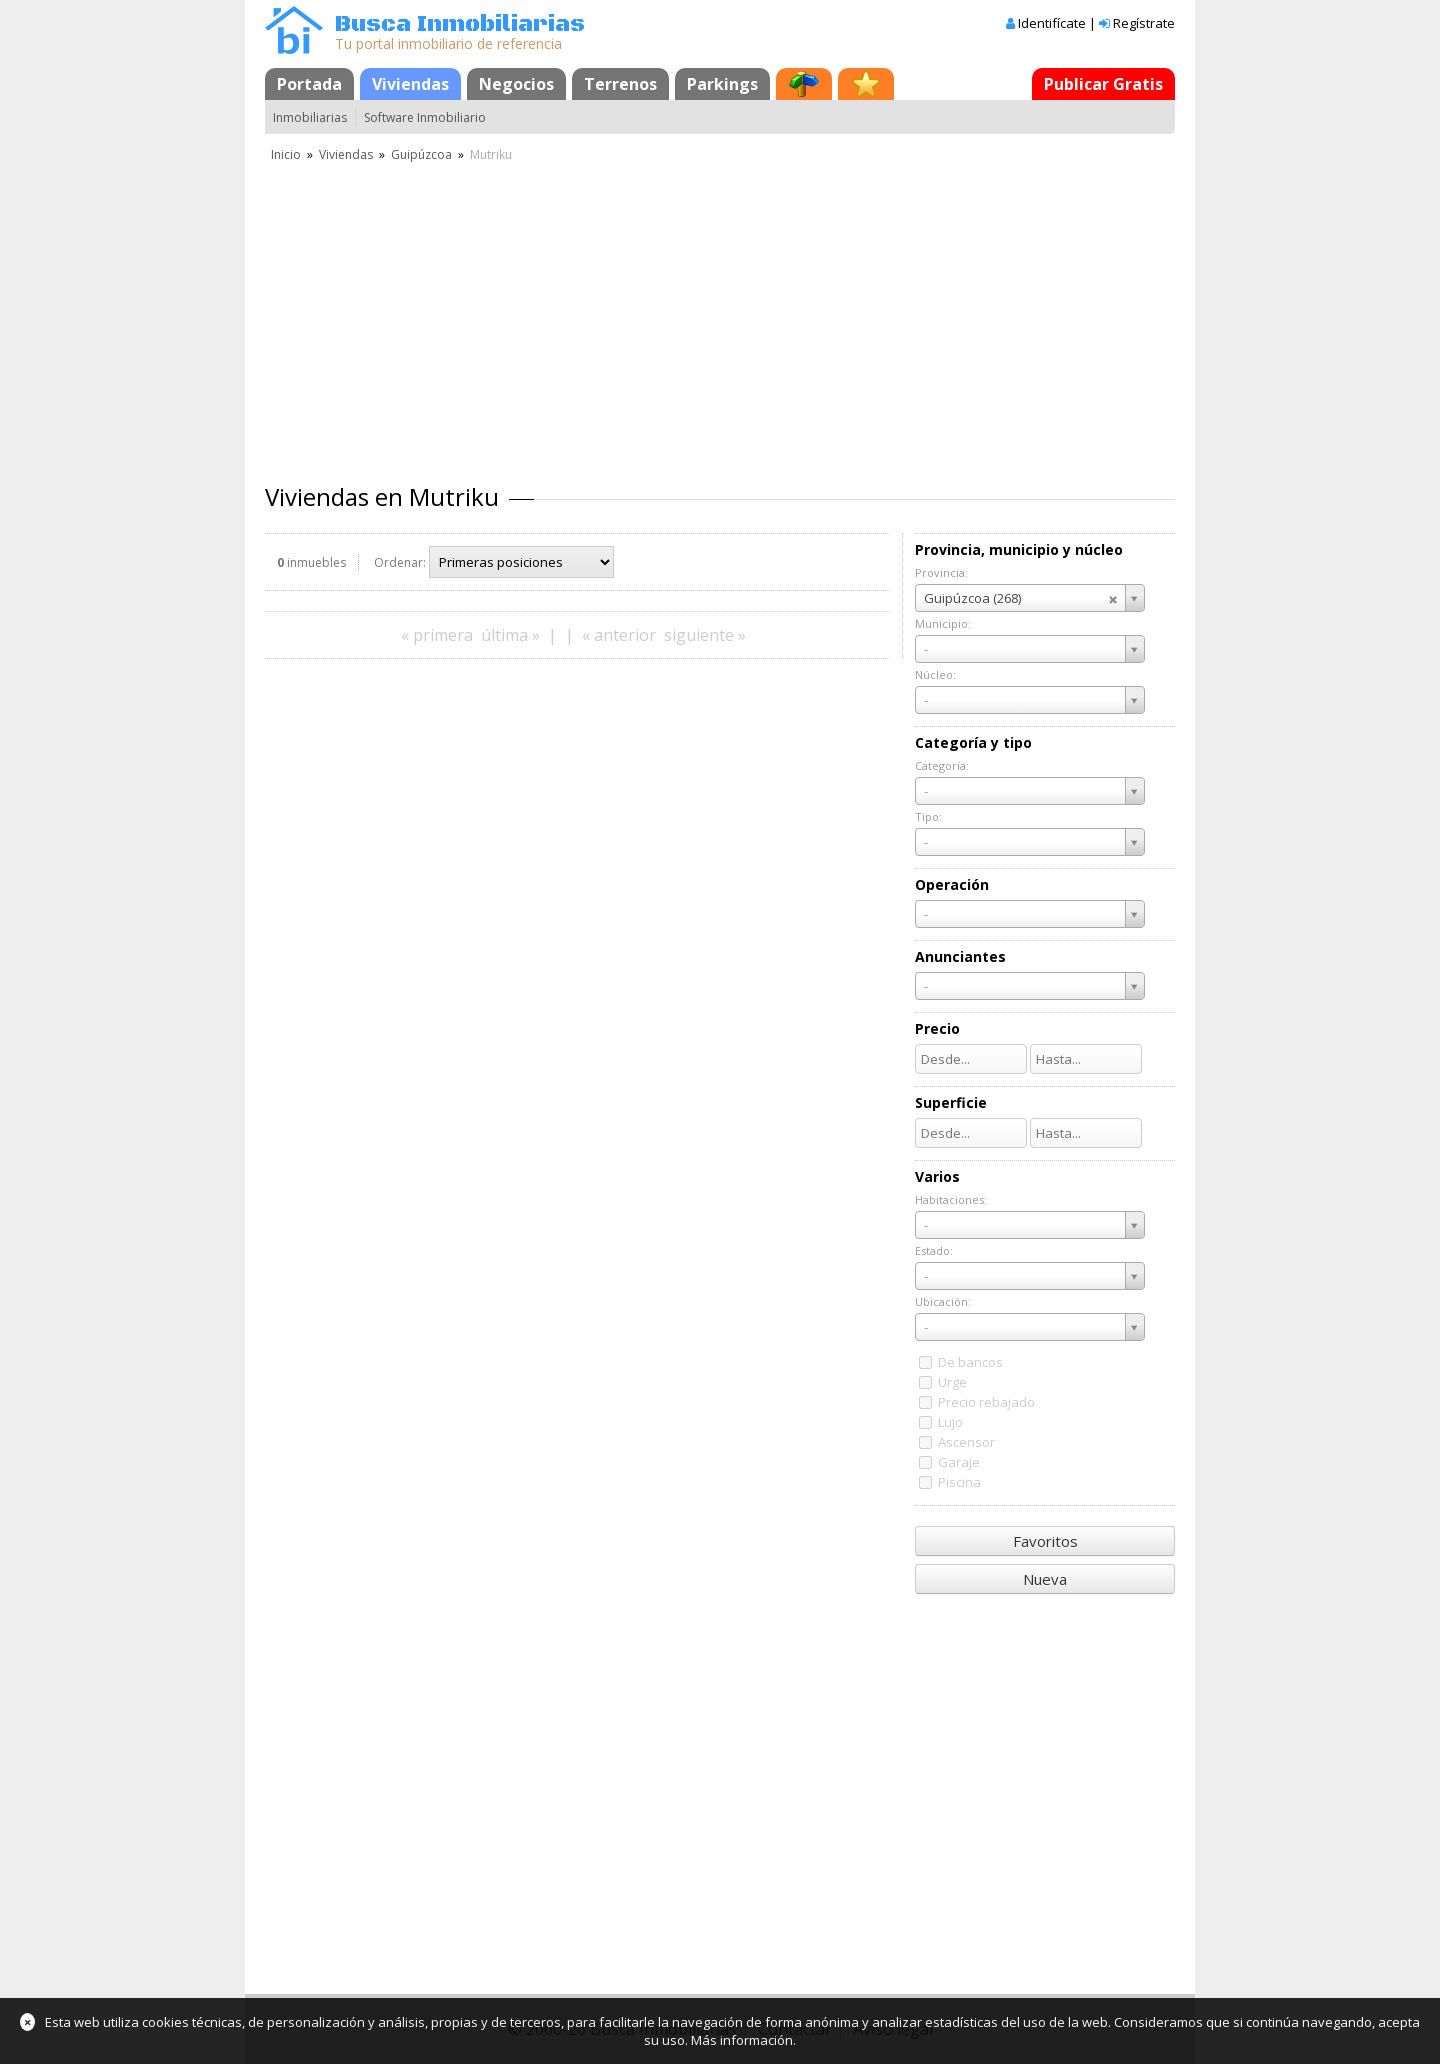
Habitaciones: (951, 1199)
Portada (309, 84)
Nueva (1045, 1579)
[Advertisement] (720, 315)
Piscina (959, 1482)
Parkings (722, 84)
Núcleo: (935, 674)
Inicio (286, 154)
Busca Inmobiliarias (460, 24)
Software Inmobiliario (425, 117)
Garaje (959, 1462)
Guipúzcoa (421, 154)
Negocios (516, 84)
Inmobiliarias (310, 117)
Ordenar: (400, 562)
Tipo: (928, 816)
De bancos (970, 1362)
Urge (952, 1382)
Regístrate (1144, 23)
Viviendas (410, 84)
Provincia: (941, 572)
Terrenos (620, 84)
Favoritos (1045, 1541)
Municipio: (943, 623)
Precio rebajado (986, 1402)
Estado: (934, 1250)
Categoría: (942, 765)
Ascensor (966, 1442)
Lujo (950, 1422)
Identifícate (1052, 23)
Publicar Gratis (1103, 84)
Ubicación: (943, 1301)
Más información (742, 2040)
